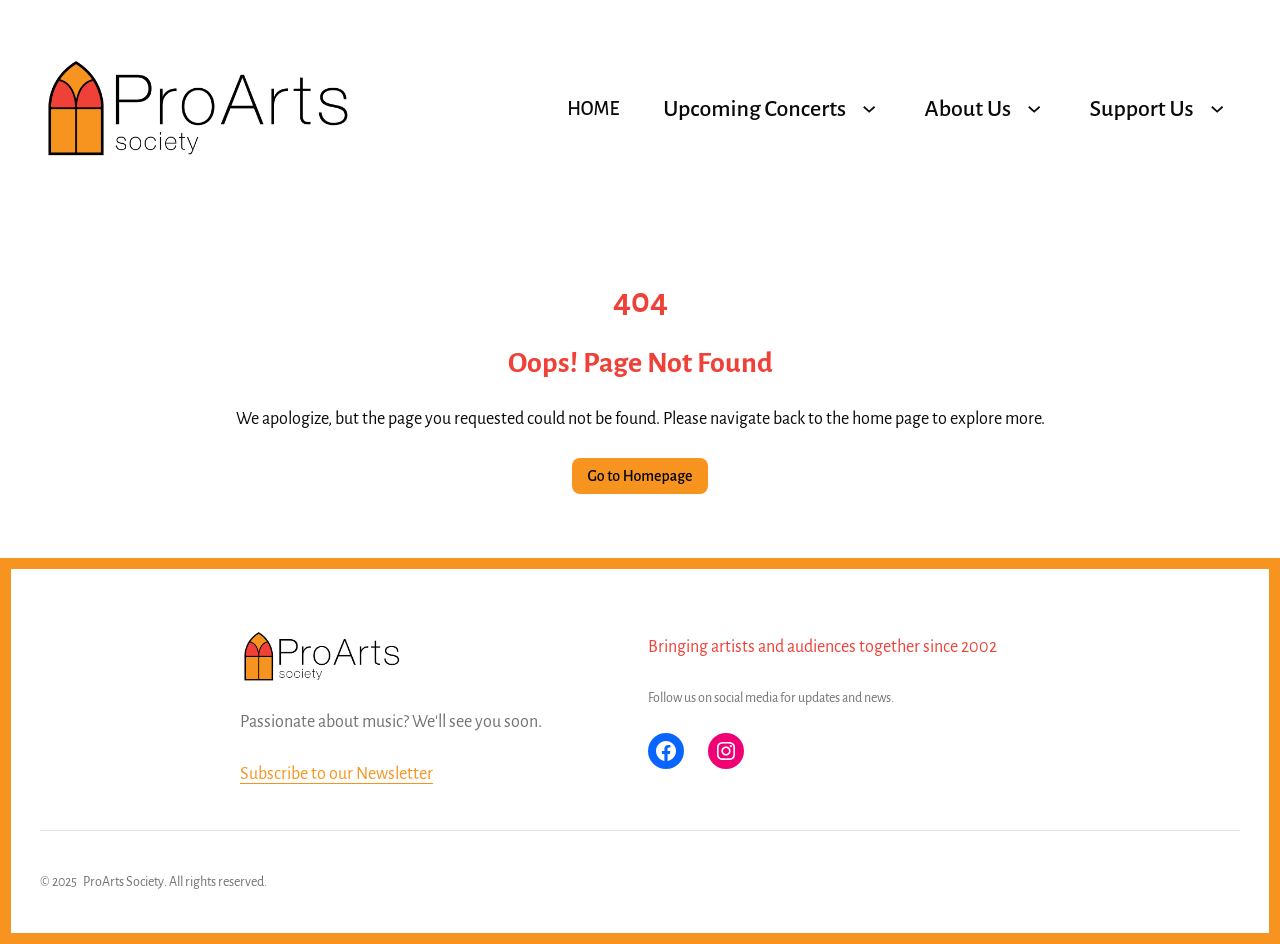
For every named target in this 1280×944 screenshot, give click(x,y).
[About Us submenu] (1034, 109)
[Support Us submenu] (1217, 109)
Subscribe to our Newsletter (336, 774)
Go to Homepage (640, 476)
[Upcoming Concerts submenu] (869, 109)
